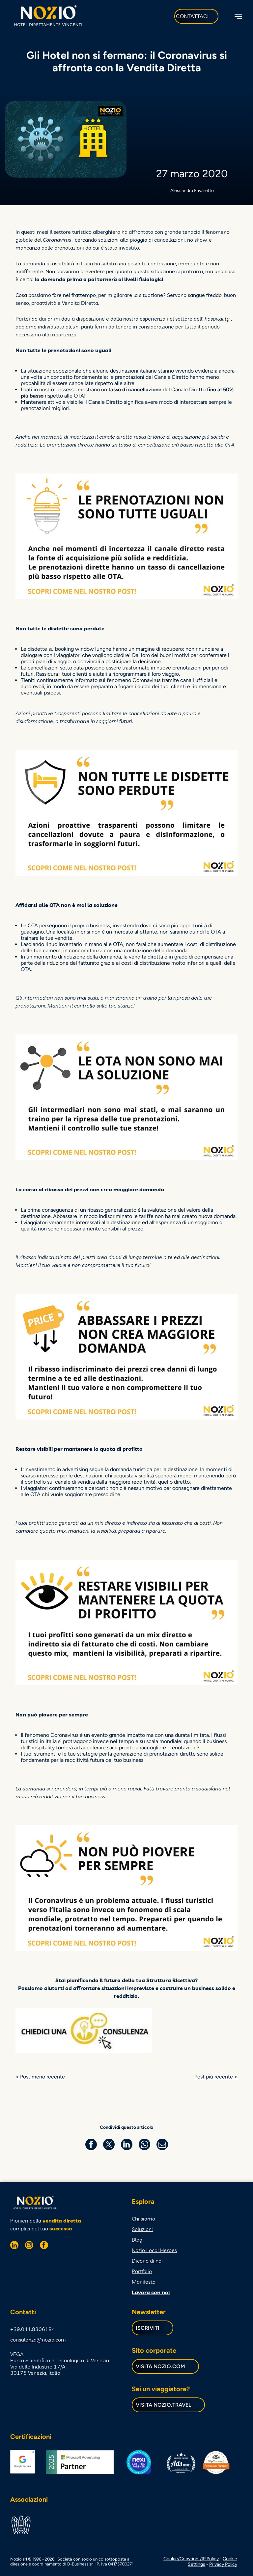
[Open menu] (238, 16)
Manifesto (143, 2280)
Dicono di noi (147, 2259)
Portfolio (142, 2270)
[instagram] (29, 2245)
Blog (137, 2238)
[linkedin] (14, 2245)
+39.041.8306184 (32, 2328)
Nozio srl (18, 2558)
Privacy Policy (223, 2563)
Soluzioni (142, 2228)
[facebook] (44, 2245)
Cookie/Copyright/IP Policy (191, 2558)
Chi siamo (143, 2217)
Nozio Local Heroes (154, 2249)
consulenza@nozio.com (38, 2338)
